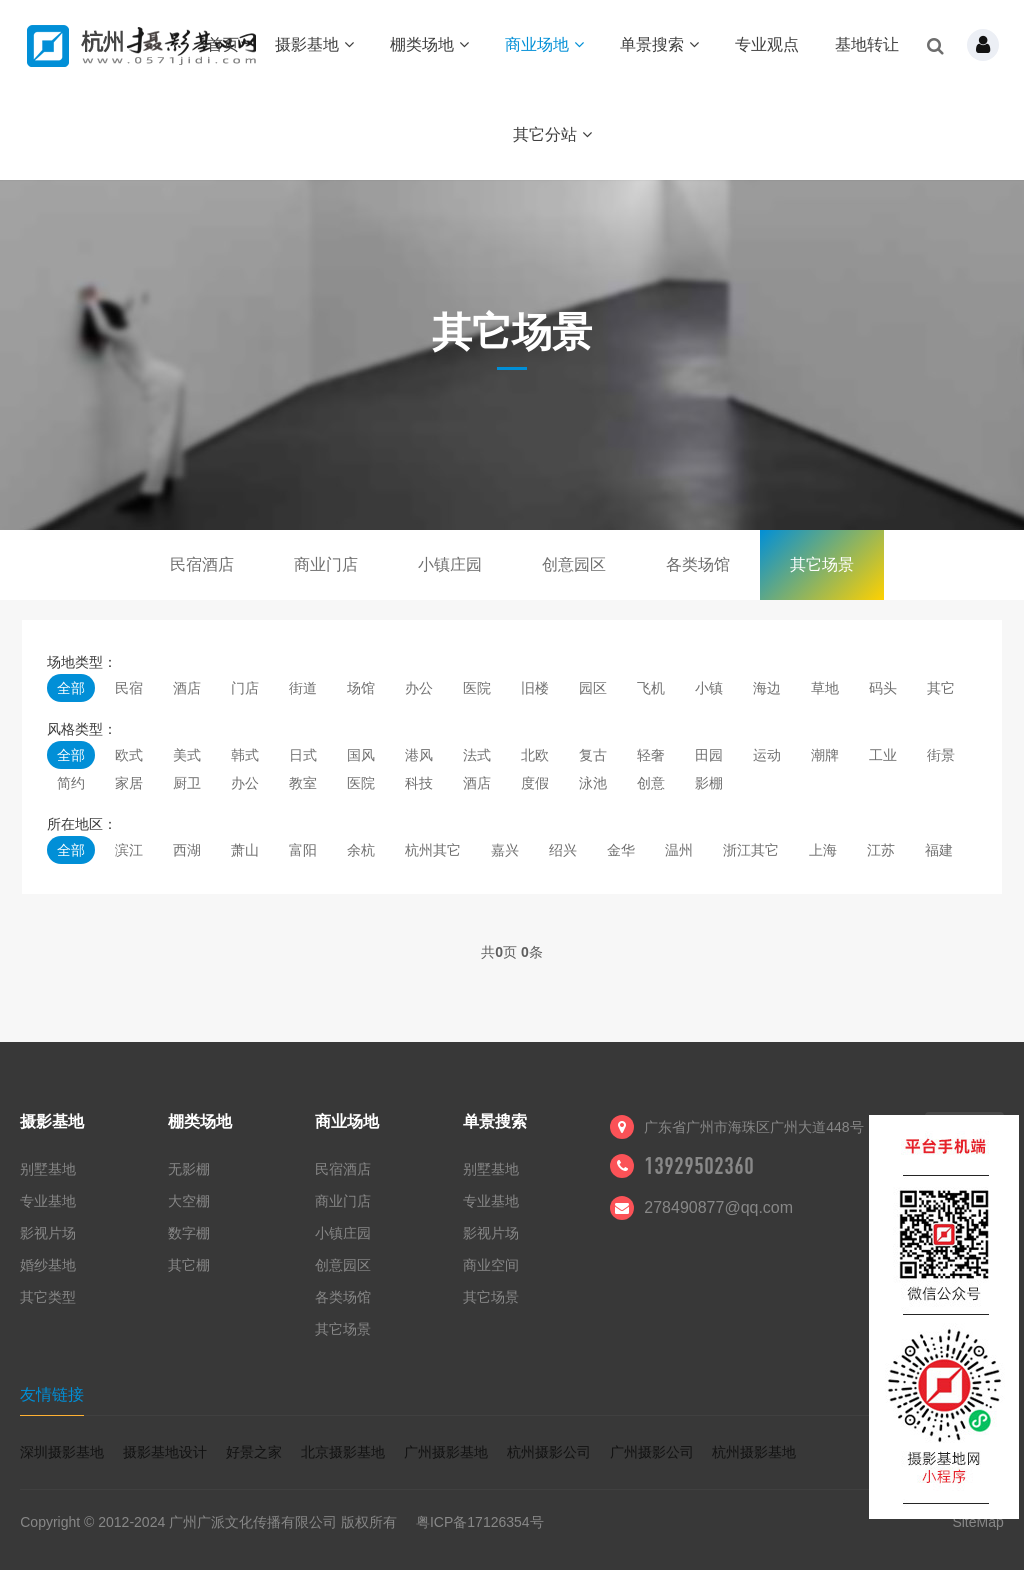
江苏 (881, 850)
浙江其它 (751, 850)
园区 (593, 688)
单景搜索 (659, 44)
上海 (823, 850)
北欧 (535, 755)
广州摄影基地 (446, 1452)
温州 (679, 850)
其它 (941, 688)
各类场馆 (698, 564)
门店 (245, 688)
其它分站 (552, 134)
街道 (303, 688)
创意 (651, 783)
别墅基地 (48, 1169)
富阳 (303, 850)
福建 (939, 850)
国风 (361, 755)
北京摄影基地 (343, 1452)
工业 (883, 755)
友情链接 (52, 1394)
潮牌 (825, 755)
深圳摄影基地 (62, 1452)
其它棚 (189, 1265)
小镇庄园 (450, 564)
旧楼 (535, 688)
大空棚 (189, 1201)
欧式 (129, 755)
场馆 (361, 688)
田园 (709, 755)
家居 (129, 783)
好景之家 (254, 1452)
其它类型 (48, 1297)
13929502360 (699, 1166)
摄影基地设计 (165, 1452)
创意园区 (574, 564)
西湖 (187, 850)
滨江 (129, 850)
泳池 (593, 783)
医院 (477, 688)
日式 (303, 755)
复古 (593, 755)
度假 (535, 783)
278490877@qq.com (718, 1207)
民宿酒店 (202, 564)
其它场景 (822, 564)
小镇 (709, 688)
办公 (419, 688)
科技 (419, 783)
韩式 (245, 755)
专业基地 (48, 1201)
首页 (223, 44)
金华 (621, 850)
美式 (187, 755)
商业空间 (491, 1265)
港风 (419, 755)
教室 (303, 783)
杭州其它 (433, 850)
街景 (941, 755)
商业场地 (544, 44)
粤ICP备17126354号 (480, 1522)
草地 (825, 688)
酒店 (187, 688)
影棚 (709, 783)
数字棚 (189, 1233)
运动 (767, 755)
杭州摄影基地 (754, 1452)
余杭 (361, 850)
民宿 (129, 688)
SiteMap (977, 1522)
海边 (767, 688)
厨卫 (187, 783)
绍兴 (563, 850)
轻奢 (651, 755)
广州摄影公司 (652, 1452)
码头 (883, 688)
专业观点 (767, 44)
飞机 (651, 688)
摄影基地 (314, 44)
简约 (71, 783)
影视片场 (48, 1233)
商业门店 (326, 564)
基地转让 (867, 44)
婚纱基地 (48, 1265)
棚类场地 (429, 44)
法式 (477, 755)
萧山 (245, 850)
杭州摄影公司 (549, 1452)
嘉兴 (505, 850)
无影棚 (189, 1169)
